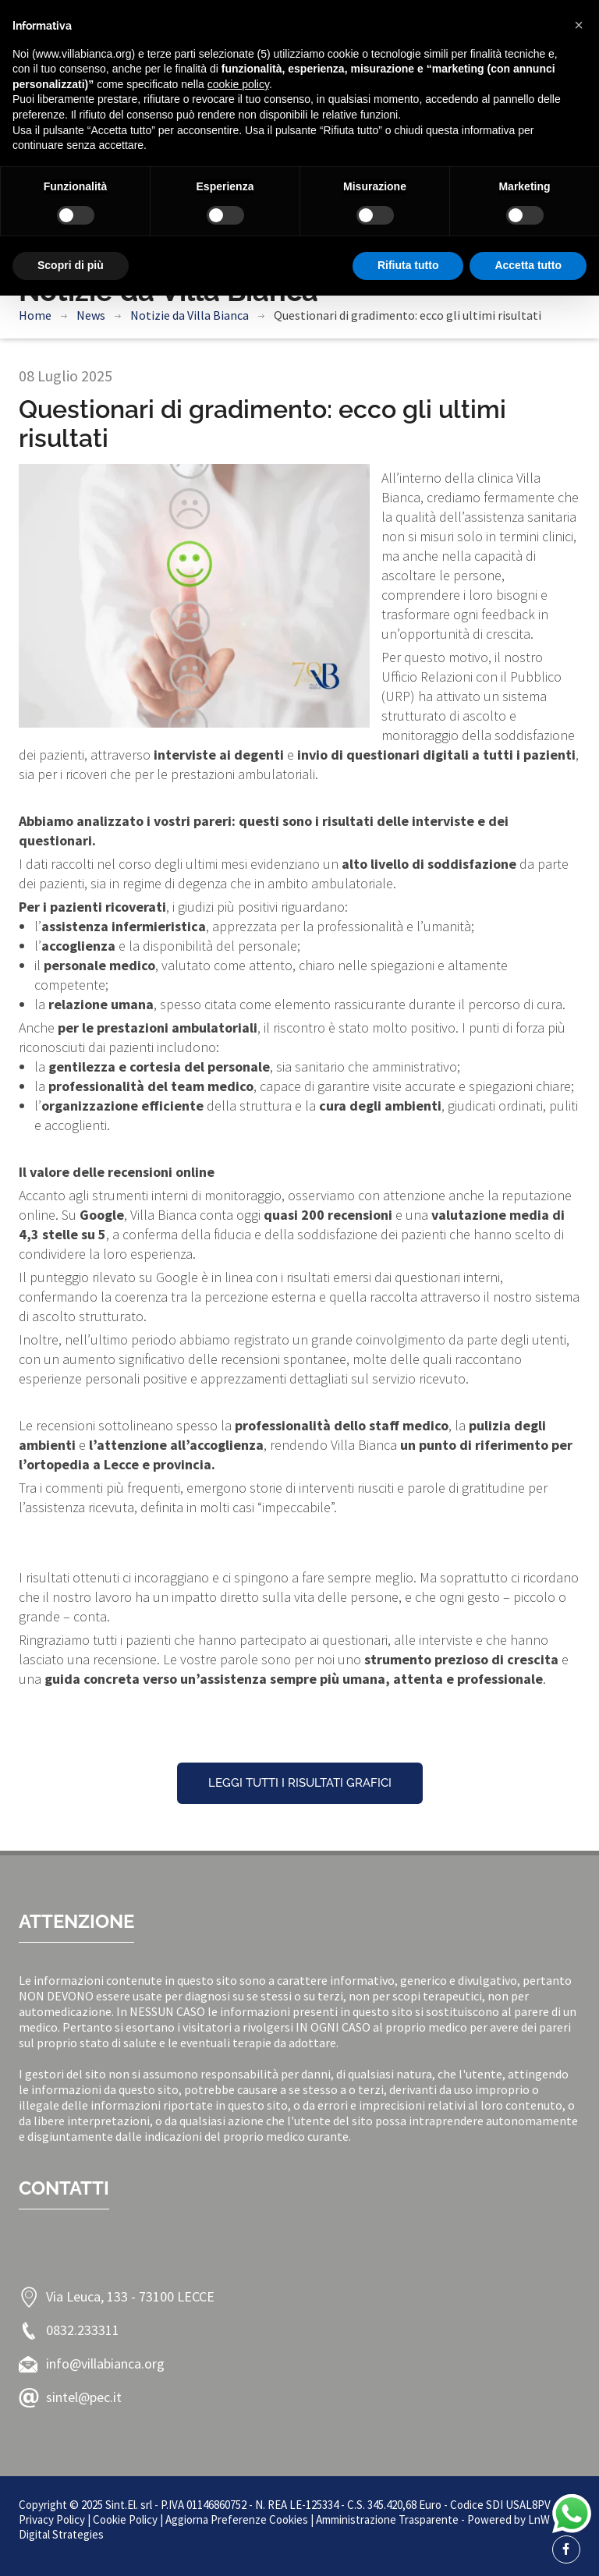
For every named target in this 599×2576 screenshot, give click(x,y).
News (90, 315)
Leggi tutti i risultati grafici (300, 1783)
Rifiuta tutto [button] (408, 265)
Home (35, 315)
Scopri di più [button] (70, 265)
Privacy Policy (52, 2519)
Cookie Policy (125, 2519)
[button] (578, 24)
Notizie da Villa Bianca (189, 315)
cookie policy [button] (238, 84)
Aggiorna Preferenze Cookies (236, 2519)
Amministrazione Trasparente (387, 2519)
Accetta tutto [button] (528, 265)
